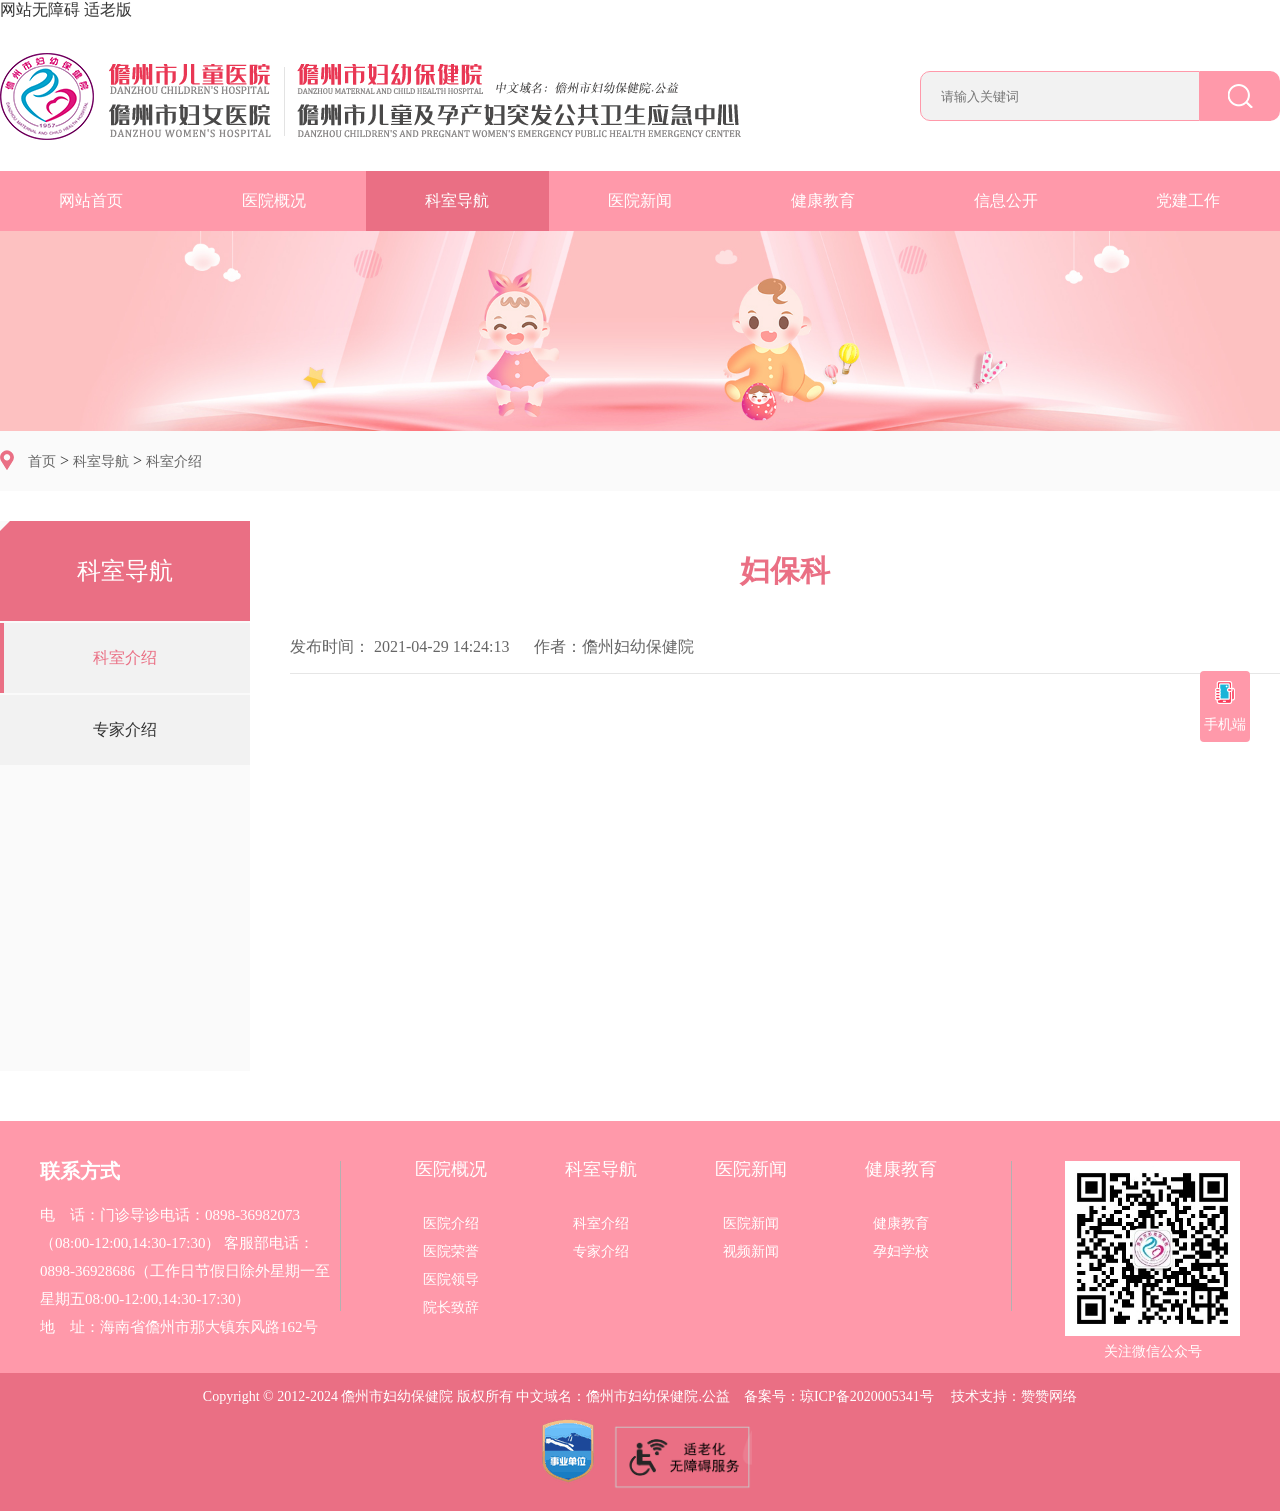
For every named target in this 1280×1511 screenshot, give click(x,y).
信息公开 (1006, 200)
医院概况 (274, 200)
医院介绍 (451, 1224)
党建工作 (1188, 200)
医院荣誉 (451, 1252)
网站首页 (91, 200)
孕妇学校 (901, 1252)
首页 (42, 461)
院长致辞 (451, 1308)
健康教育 (823, 200)
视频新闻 (751, 1252)
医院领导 (451, 1280)
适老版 (108, 9)
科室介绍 (174, 461)
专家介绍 (125, 729)
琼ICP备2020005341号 (867, 1396)
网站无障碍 (40, 9)
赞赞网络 (1049, 1396)
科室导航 (457, 200)
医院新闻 (640, 200)
